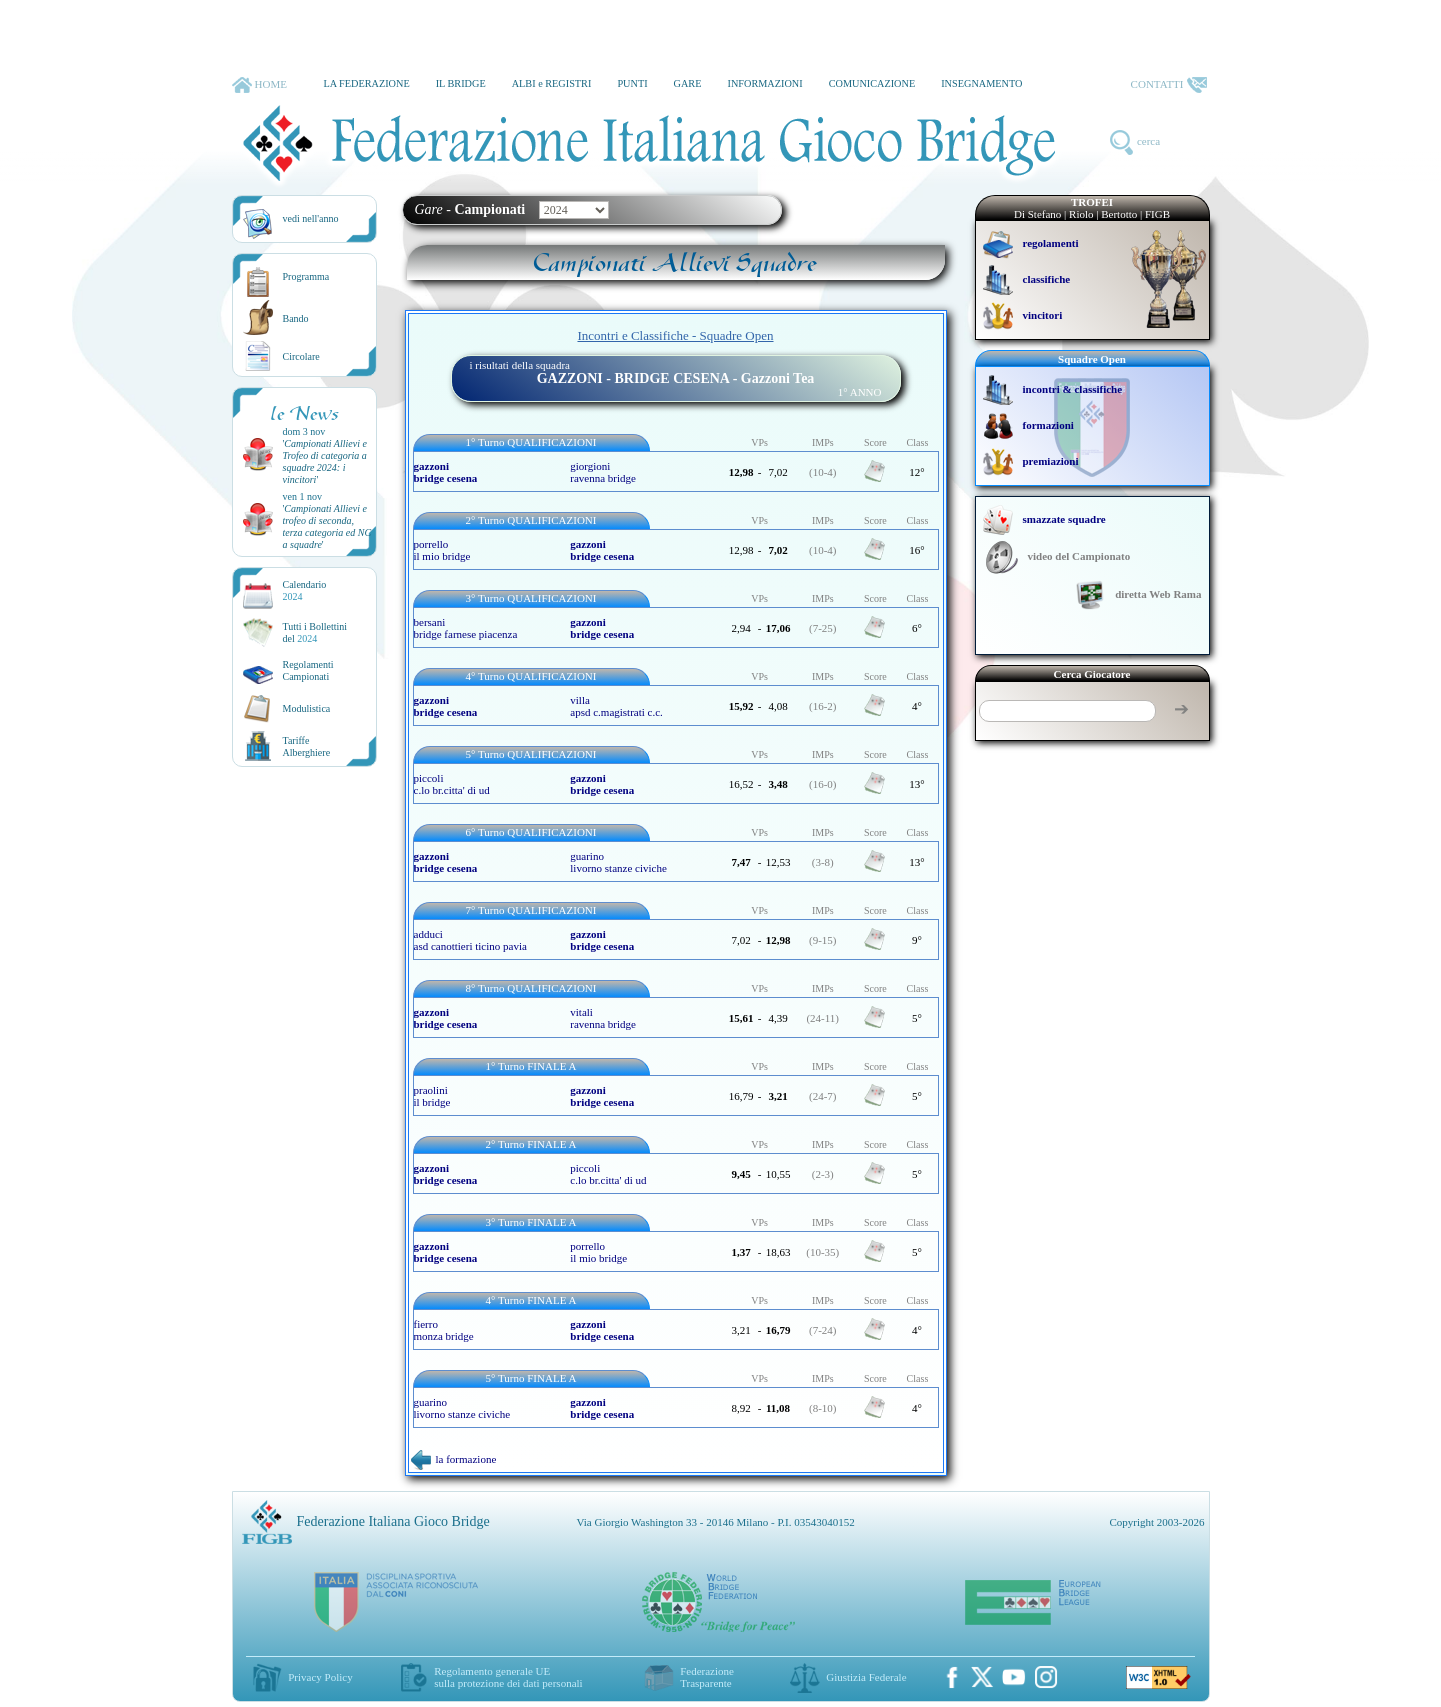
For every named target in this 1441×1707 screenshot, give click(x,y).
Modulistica (307, 708)
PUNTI (632, 83)
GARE (688, 83)
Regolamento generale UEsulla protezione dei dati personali (508, 1677)
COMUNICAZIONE (872, 83)
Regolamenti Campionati (308, 670)
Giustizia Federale (866, 1677)
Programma (306, 276)
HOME (259, 85)
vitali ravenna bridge (603, 1018)
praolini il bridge (432, 1096)
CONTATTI (1169, 85)
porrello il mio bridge (442, 550)
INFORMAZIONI (764, 83)
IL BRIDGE (461, 83)
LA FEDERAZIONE (366, 83)
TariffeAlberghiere (307, 746)
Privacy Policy (320, 1677)
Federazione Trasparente (707, 1677)
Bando (296, 318)
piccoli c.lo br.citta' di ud (452, 784)
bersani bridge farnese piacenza (466, 628)
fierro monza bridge (444, 1330)
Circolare (301, 356)
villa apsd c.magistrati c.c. (616, 706)
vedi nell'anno (311, 218)
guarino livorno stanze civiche (618, 862)
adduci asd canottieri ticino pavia (470, 940)
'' (325, 461)
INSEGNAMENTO (981, 83)
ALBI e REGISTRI (552, 83)
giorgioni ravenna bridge (603, 472)
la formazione (454, 1459)
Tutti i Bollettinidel (315, 632)
